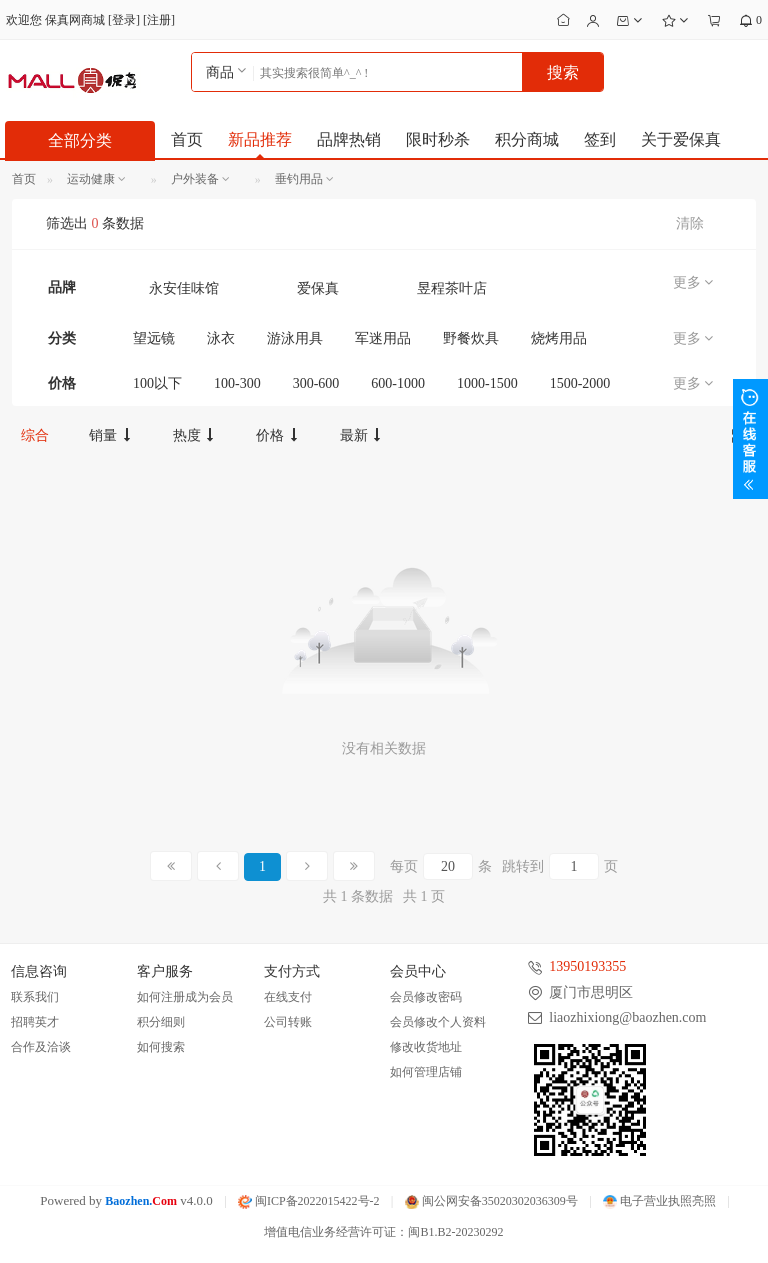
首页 (187, 139)
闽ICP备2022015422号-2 (309, 1201)
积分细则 (161, 1022)
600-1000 (398, 383)
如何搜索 (161, 1047)
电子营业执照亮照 (659, 1201)
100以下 (157, 383)
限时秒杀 (438, 139)
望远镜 (154, 338)
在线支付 (288, 997)
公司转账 (288, 1022)
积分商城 (527, 139)
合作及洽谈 (41, 1047)
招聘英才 (35, 1022)
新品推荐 (260, 139)
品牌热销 (349, 139)
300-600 (316, 383)
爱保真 (318, 288)
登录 (124, 20)
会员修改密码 (426, 997)
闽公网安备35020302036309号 (491, 1201)
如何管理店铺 (426, 1072)
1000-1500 (487, 383)
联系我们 (35, 997)
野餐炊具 (471, 338)
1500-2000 (580, 383)
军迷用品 (383, 338)
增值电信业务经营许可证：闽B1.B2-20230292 (383, 1232)
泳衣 (221, 338)
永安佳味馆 (184, 288)
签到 (600, 139)
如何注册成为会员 (185, 997)
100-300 (237, 383)
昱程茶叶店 (452, 288)
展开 (750, 439)
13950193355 (587, 966)
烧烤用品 (559, 338)
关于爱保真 (681, 139)
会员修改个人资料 (438, 1022)
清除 (690, 223)
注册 (159, 20)
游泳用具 (295, 338)
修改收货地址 (426, 1047)
